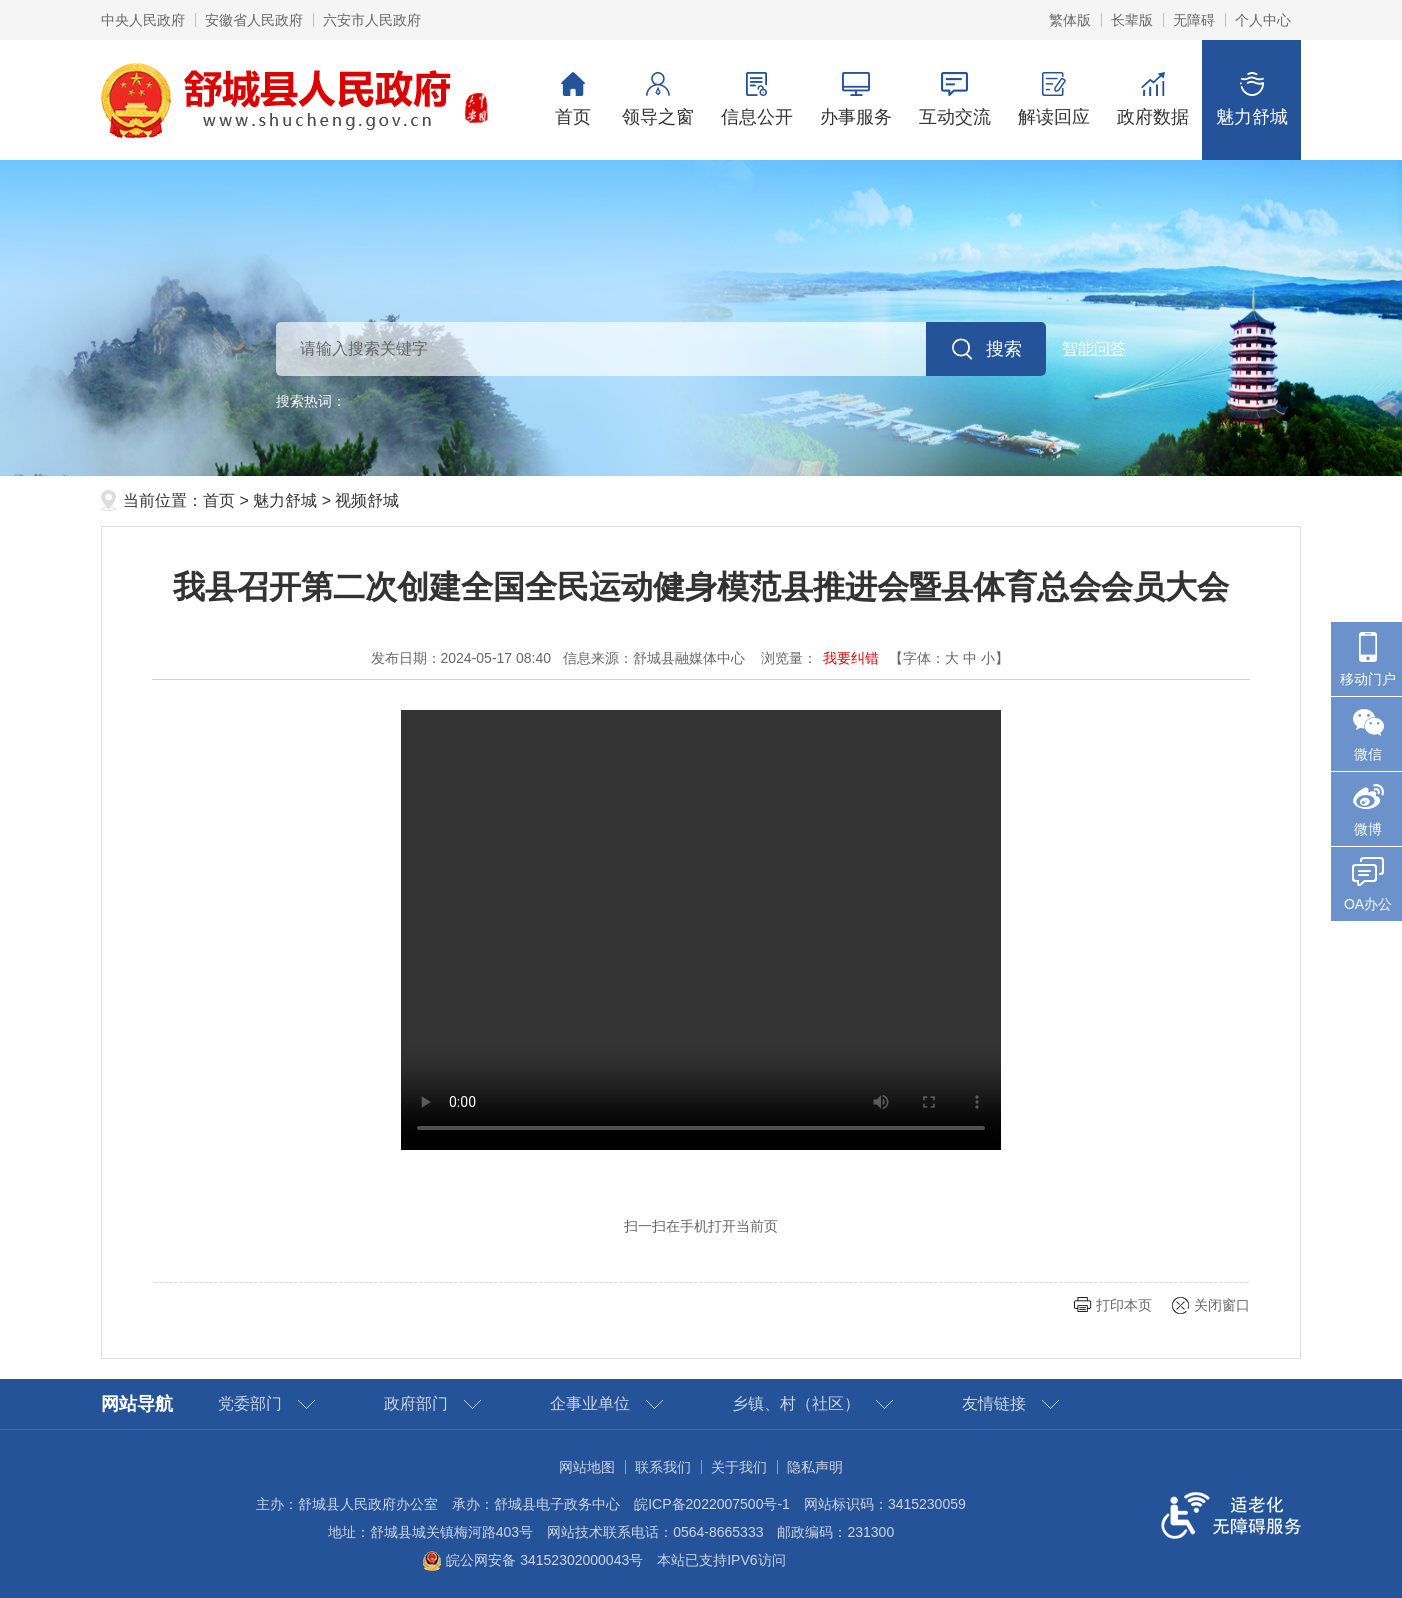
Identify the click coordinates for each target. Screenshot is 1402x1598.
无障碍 (1194, 20)
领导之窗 (657, 99)
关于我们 (739, 1467)
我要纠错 (851, 658)
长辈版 (1132, 20)
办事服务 (855, 99)
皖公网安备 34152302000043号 (532, 1560)
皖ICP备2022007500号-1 (712, 1504)
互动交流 (954, 99)
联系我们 (663, 1467)
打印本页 (1124, 1305)
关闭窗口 (1222, 1305)
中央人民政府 (143, 20)
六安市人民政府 (372, 20)
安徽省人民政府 (254, 20)
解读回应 (1053, 99)
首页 (573, 99)
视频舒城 (367, 500)
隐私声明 (815, 1467)
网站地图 (587, 1467)
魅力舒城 (1251, 99)
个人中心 (1263, 20)
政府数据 (1152, 99)
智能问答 (1094, 348)
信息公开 (756, 99)
